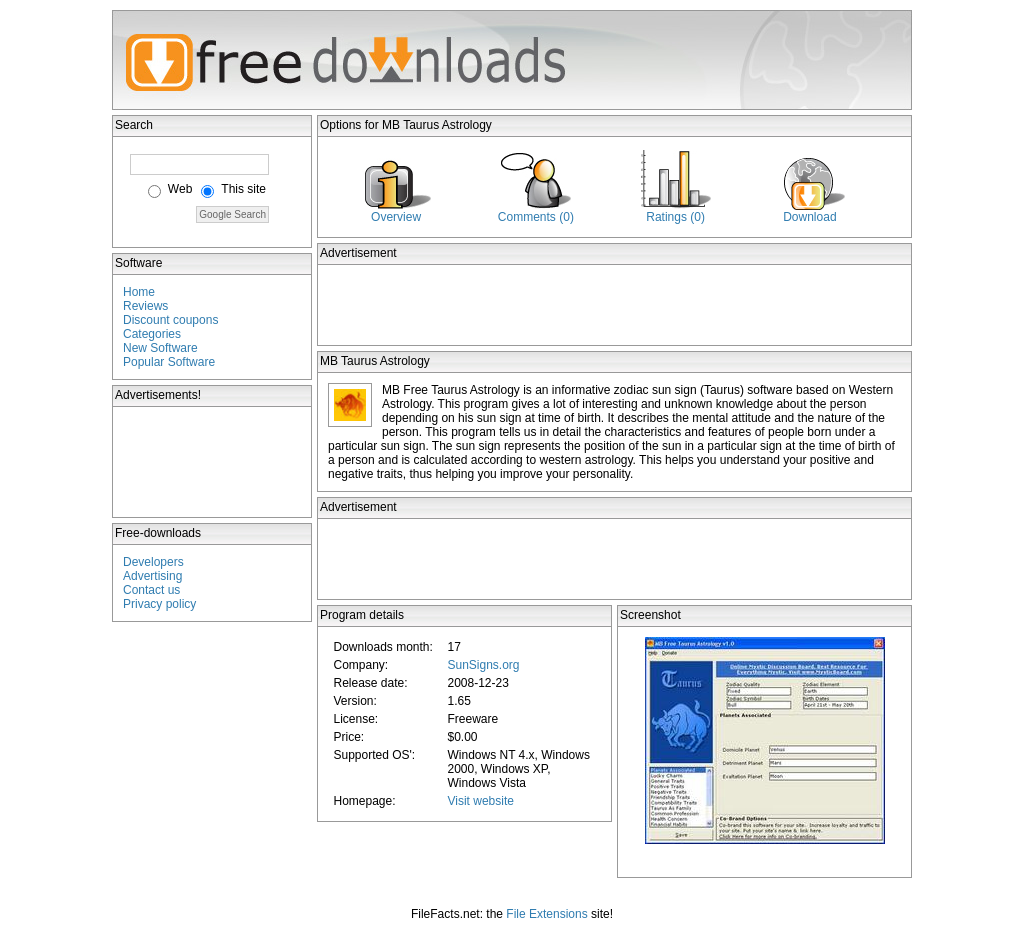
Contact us (151, 590)
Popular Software (169, 362)
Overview (396, 217)
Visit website (480, 801)
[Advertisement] (213, 462)
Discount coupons (170, 320)
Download (809, 217)
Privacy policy (159, 604)
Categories (152, 334)
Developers (153, 562)
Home (139, 292)
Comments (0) (536, 217)
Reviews (145, 306)
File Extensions (546, 914)
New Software (160, 348)
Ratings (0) (675, 217)
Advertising (152, 576)
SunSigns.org (483, 665)
